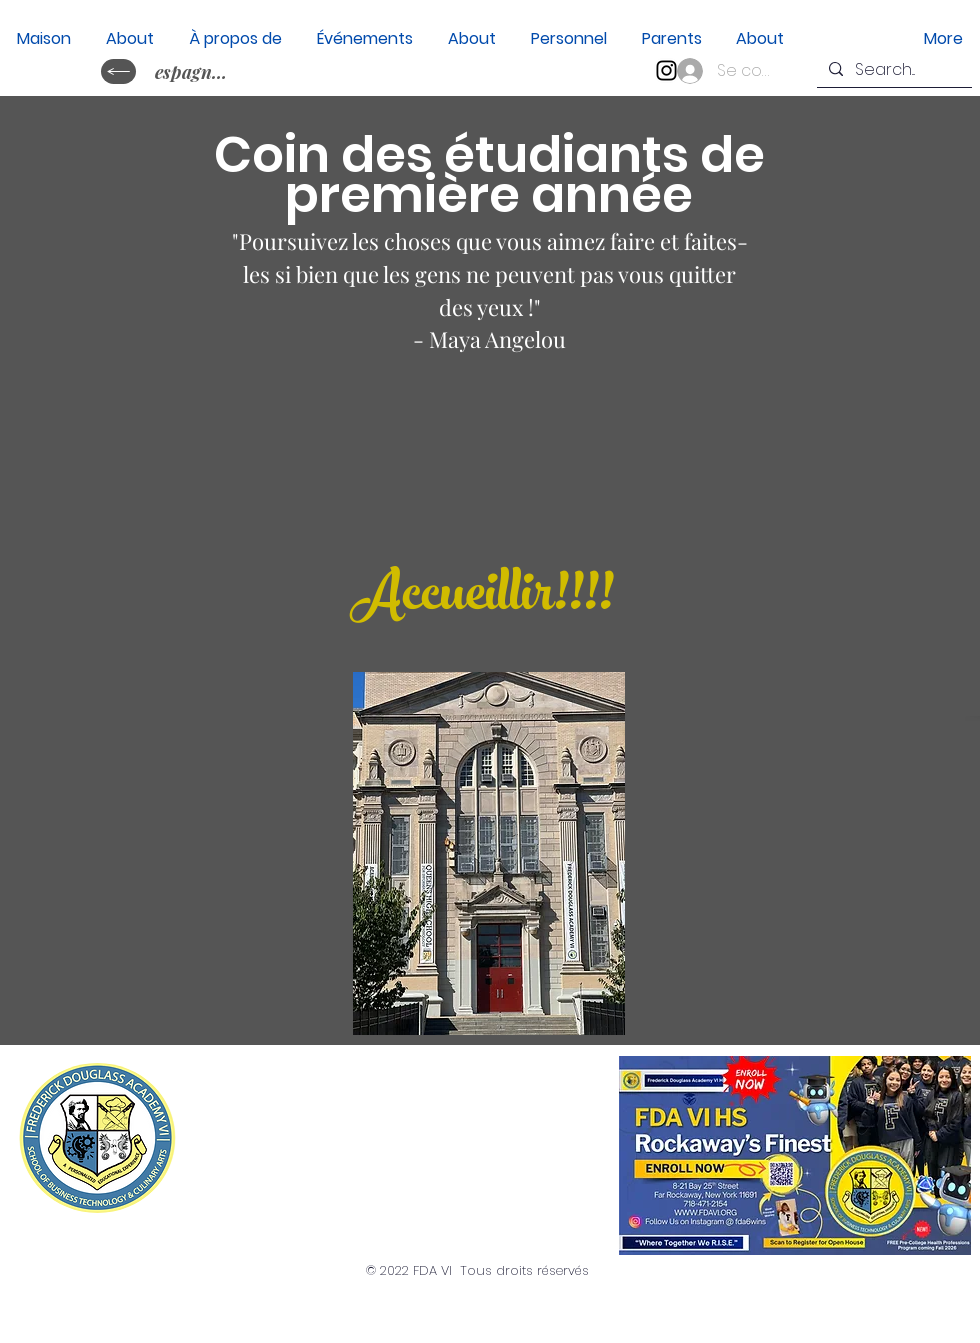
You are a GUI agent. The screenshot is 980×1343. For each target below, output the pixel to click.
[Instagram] (666, 70)
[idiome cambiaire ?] (118, 71)
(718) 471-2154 (307, 1178)
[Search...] (892, 70)
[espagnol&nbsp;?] (193, 71)
